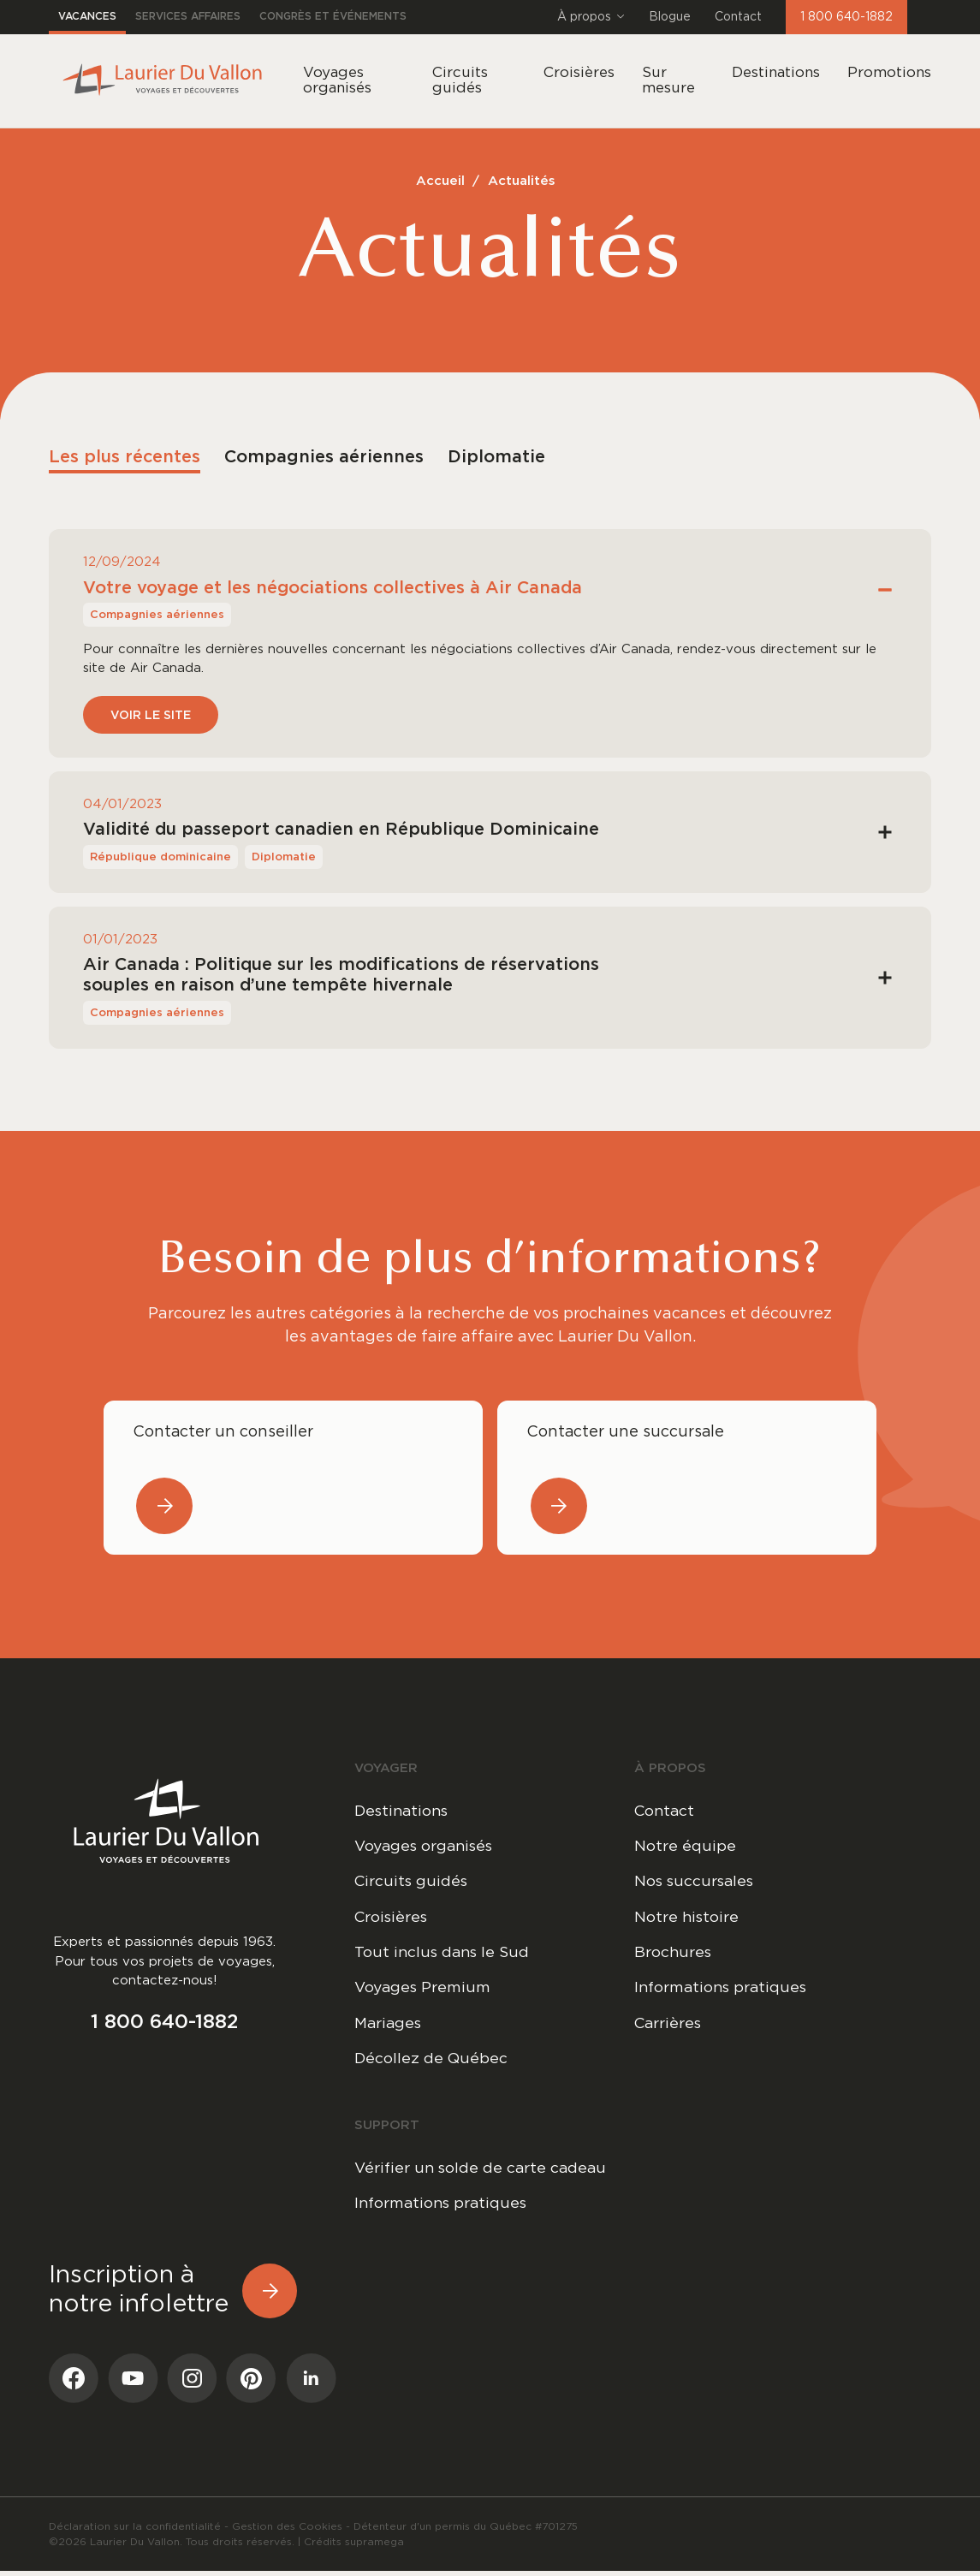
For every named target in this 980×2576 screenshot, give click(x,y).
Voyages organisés (426, 1846)
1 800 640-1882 (846, 17)
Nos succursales (695, 1882)
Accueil (440, 181)
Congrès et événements (333, 17)
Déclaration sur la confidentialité (135, 2531)
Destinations (776, 72)
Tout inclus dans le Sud (444, 1954)
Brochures (673, 1954)
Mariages (389, 2026)
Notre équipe (685, 1846)
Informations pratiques (723, 1990)
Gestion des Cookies (287, 2531)
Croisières (392, 1918)
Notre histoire (687, 1918)
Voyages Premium (424, 1990)
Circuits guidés (412, 1882)
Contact (738, 17)
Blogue (670, 17)
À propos (591, 17)
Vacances (87, 17)
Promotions (889, 72)
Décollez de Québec (431, 2062)
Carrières (669, 2026)
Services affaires (188, 17)
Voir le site (150, 716)
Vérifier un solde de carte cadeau (483, 2172)
